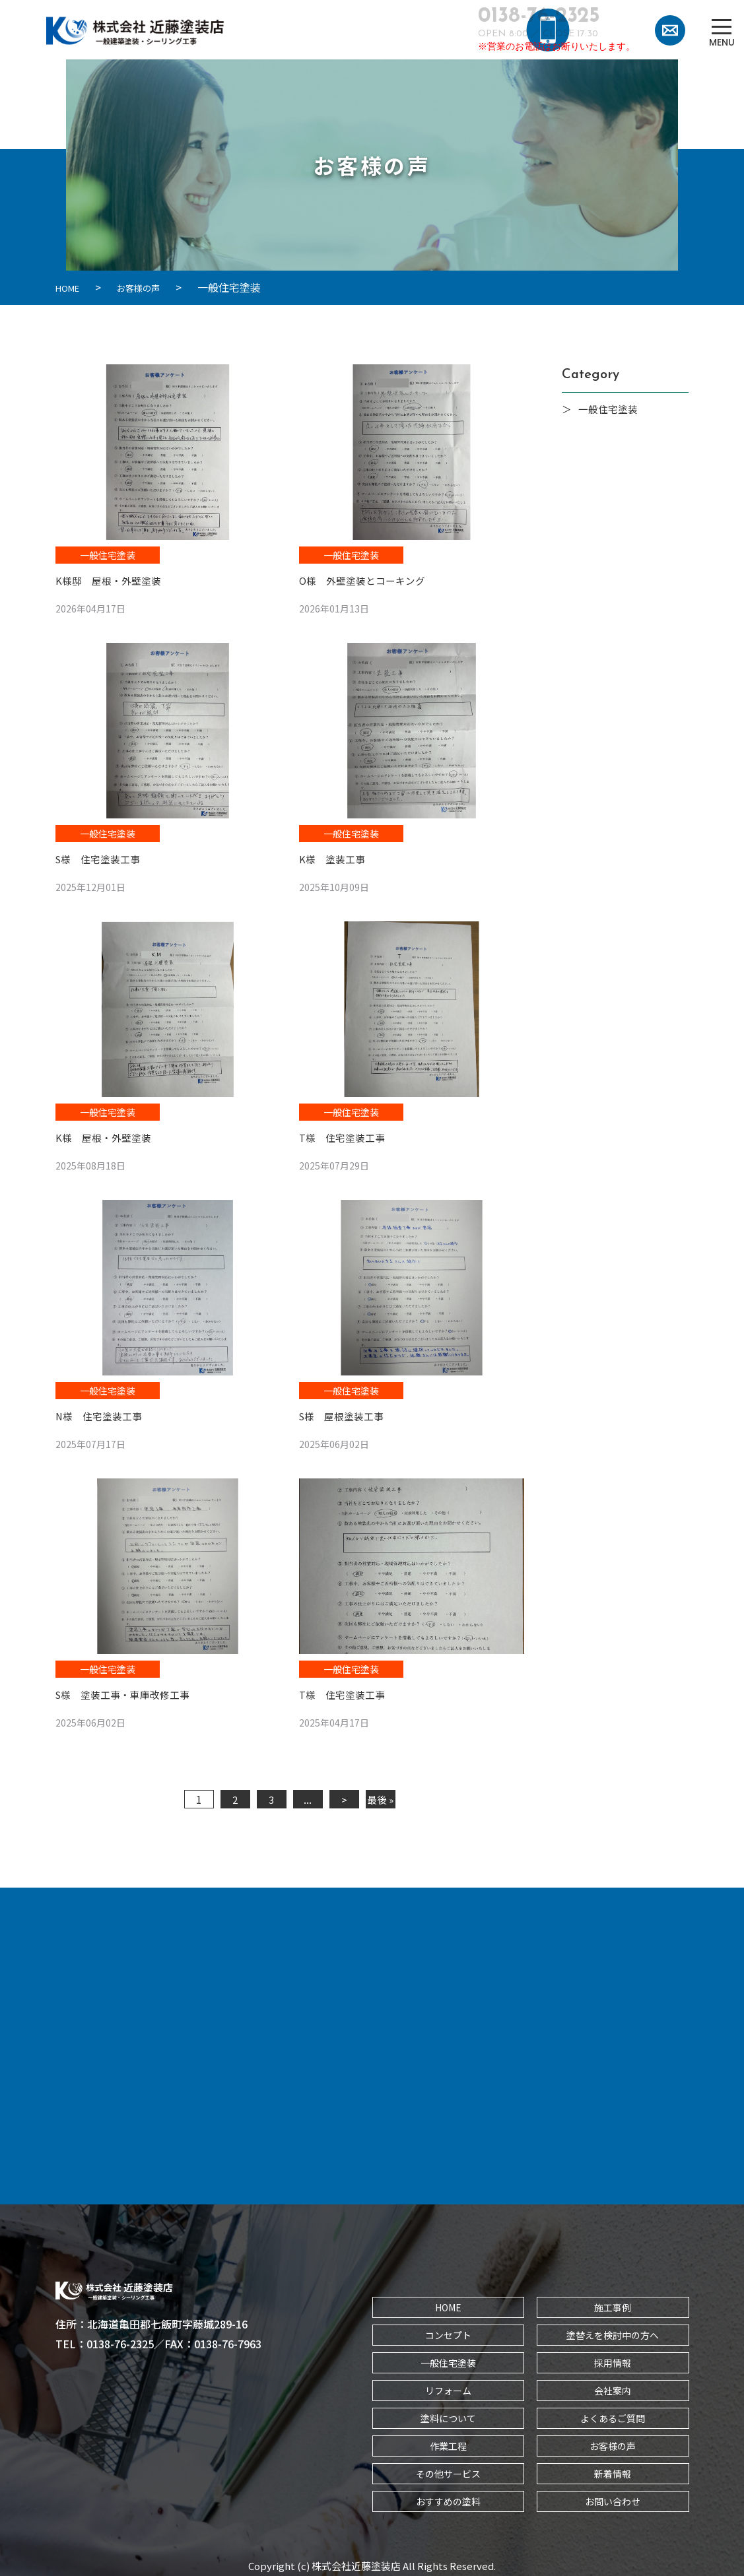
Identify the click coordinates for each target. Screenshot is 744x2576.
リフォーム (448, 2386)
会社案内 (612, 2386)
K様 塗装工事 (334, 857)
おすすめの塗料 (448, 2496)
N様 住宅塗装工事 (101, 1412)
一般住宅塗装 (107, 553)
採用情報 (612, 2358)
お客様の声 (613, 2441)
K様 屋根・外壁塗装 (106, 1134)
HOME (448, 2302)
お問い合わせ (612, 2496)
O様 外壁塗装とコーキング (366, 579)
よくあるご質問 (612, 2413)
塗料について (448, 2413)
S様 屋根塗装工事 (344, 1412)
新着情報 (612, 2469)
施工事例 (612, 2302)
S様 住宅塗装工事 (101, 857)
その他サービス (448, 2469)
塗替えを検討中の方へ (612, 2330)
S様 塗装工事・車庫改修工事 (127, 1690)
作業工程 (448, 2441)
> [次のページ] (344, 1794)
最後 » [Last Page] (380, 1795)
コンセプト (448, 2330)
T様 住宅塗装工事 (345, 1134)
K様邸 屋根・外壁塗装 (111, 579)
